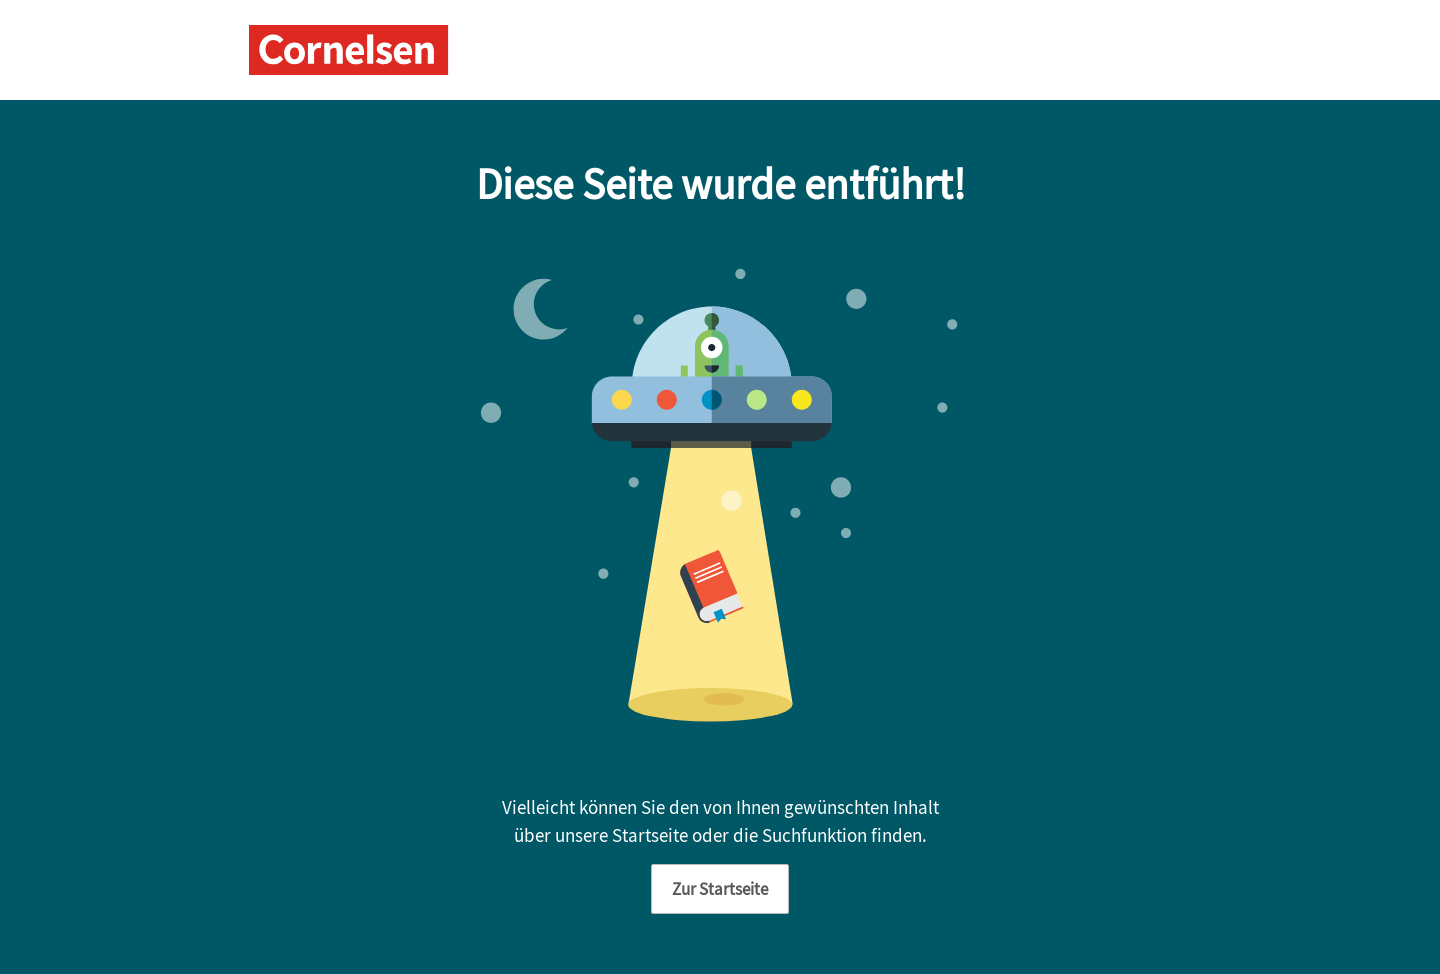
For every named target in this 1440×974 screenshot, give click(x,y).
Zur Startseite (720, 889)
